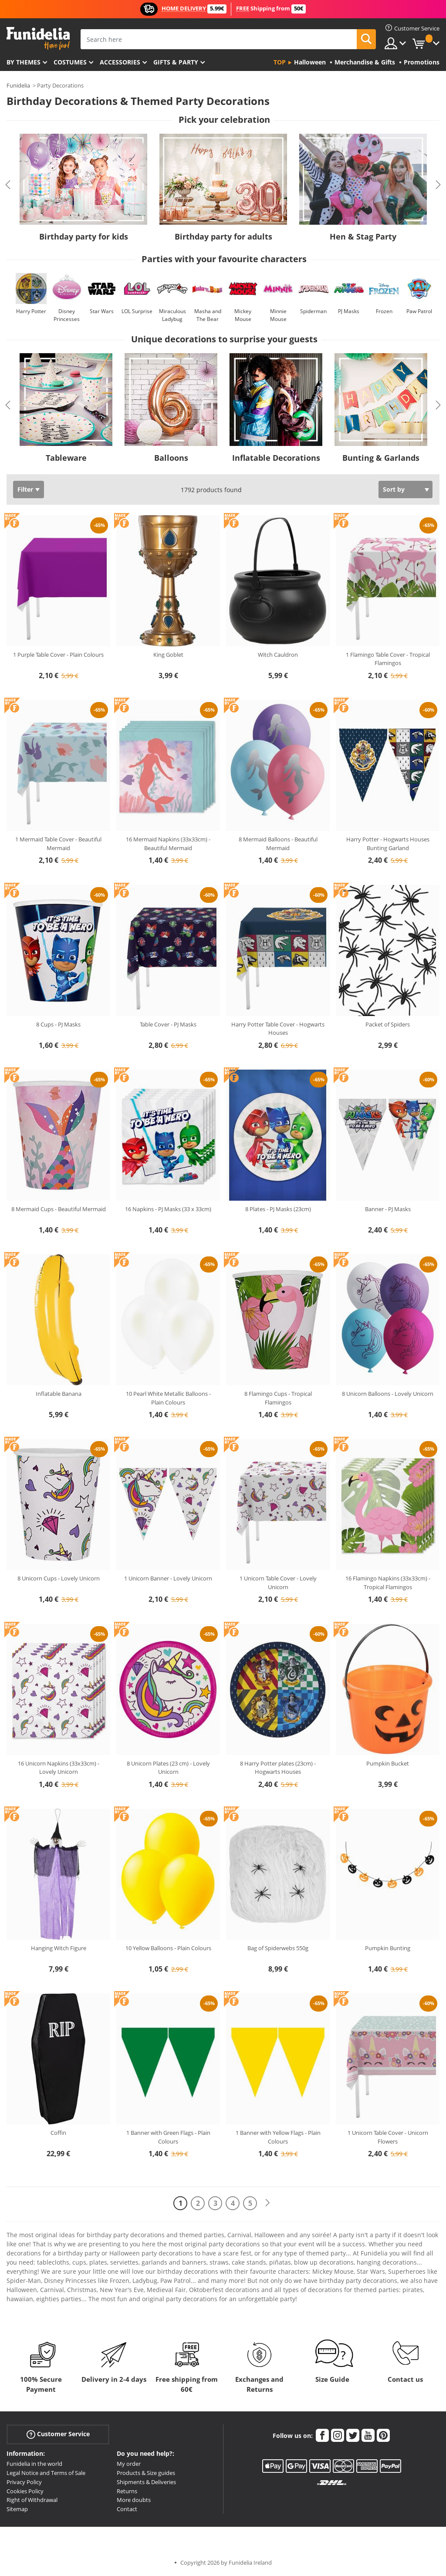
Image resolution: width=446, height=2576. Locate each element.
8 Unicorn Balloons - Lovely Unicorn (387, 1394)
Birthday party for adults (223, 236)
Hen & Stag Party (363, 236)
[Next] (267, 2203)
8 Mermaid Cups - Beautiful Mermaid (58, 1209)
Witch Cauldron (278, 654)
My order (129, 2464)
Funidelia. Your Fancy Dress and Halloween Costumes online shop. (38, 38)
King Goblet (168, 654)
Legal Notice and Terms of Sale (46, 2473)
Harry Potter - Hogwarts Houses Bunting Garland (387, 843)
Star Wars (102, 311)
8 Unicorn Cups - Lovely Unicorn (58, 1578)
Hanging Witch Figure (58, 1948)
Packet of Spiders (387, 1024)
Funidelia (18, 85)
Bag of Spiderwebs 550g (277, 1948)
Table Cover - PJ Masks (168, 1024)
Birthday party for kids (83, 236)
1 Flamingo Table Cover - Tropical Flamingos (388, 659)
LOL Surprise (137, 311)
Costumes (70, 62)
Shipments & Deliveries (146, 2482)
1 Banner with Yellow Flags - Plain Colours (278, 2137)
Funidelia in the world (34, 2464)
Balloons (171, 457)
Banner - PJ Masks (388, 1209)
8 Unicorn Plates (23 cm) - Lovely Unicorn (168, 1767)
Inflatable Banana (58, 1394)
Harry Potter (31, 311)
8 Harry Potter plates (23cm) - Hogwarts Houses (278, 1767)
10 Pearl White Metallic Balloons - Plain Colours (168, 1398)
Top (280, 62)
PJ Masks (348, 311)
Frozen (384, 311)
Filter (25, 489)
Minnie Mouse (278, 315)
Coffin (58, 2133)
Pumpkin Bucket (387, 1763)
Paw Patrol (419, 311)
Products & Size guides (146, 2473)
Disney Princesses (67, 315)
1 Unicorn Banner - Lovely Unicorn (168, 1578)
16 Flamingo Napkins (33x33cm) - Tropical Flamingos (387, 1582)
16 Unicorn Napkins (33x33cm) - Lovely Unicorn (58, 1767)
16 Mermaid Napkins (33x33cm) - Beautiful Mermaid (168, 843)
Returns (127, 2491)
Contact (127, 2509)
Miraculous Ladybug (172, 315)
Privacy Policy (24, 2482)
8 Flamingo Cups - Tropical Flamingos (278, 1398)
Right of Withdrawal (32, 2500)
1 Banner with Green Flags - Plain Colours (168, 2137)
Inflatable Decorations (276, 457)
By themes (24, 62)
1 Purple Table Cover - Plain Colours (58, 654)
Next (438, 184)
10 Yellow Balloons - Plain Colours (168, 1948)
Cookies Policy (25, 2491)
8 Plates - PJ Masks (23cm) (278, 1209)
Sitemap (17, 2509)
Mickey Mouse (242, 315)
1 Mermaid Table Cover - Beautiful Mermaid (58, 843)
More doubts (134, 2500)
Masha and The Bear (207, 315)
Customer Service (58, 2434)
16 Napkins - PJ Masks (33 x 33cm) (168, 1209)
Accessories (120, 62)
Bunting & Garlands (380, 457)
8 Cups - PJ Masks (58, 1024)
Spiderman (313, 311)
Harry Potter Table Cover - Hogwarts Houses (277, 1028)
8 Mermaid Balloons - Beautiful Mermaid (278, 843)
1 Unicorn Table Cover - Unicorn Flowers (388, 2137)
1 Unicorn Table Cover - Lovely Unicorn (278, 1582)
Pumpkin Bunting (387, 1948)
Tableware (66, 457)
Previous (7, 184)
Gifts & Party (175, 62)
